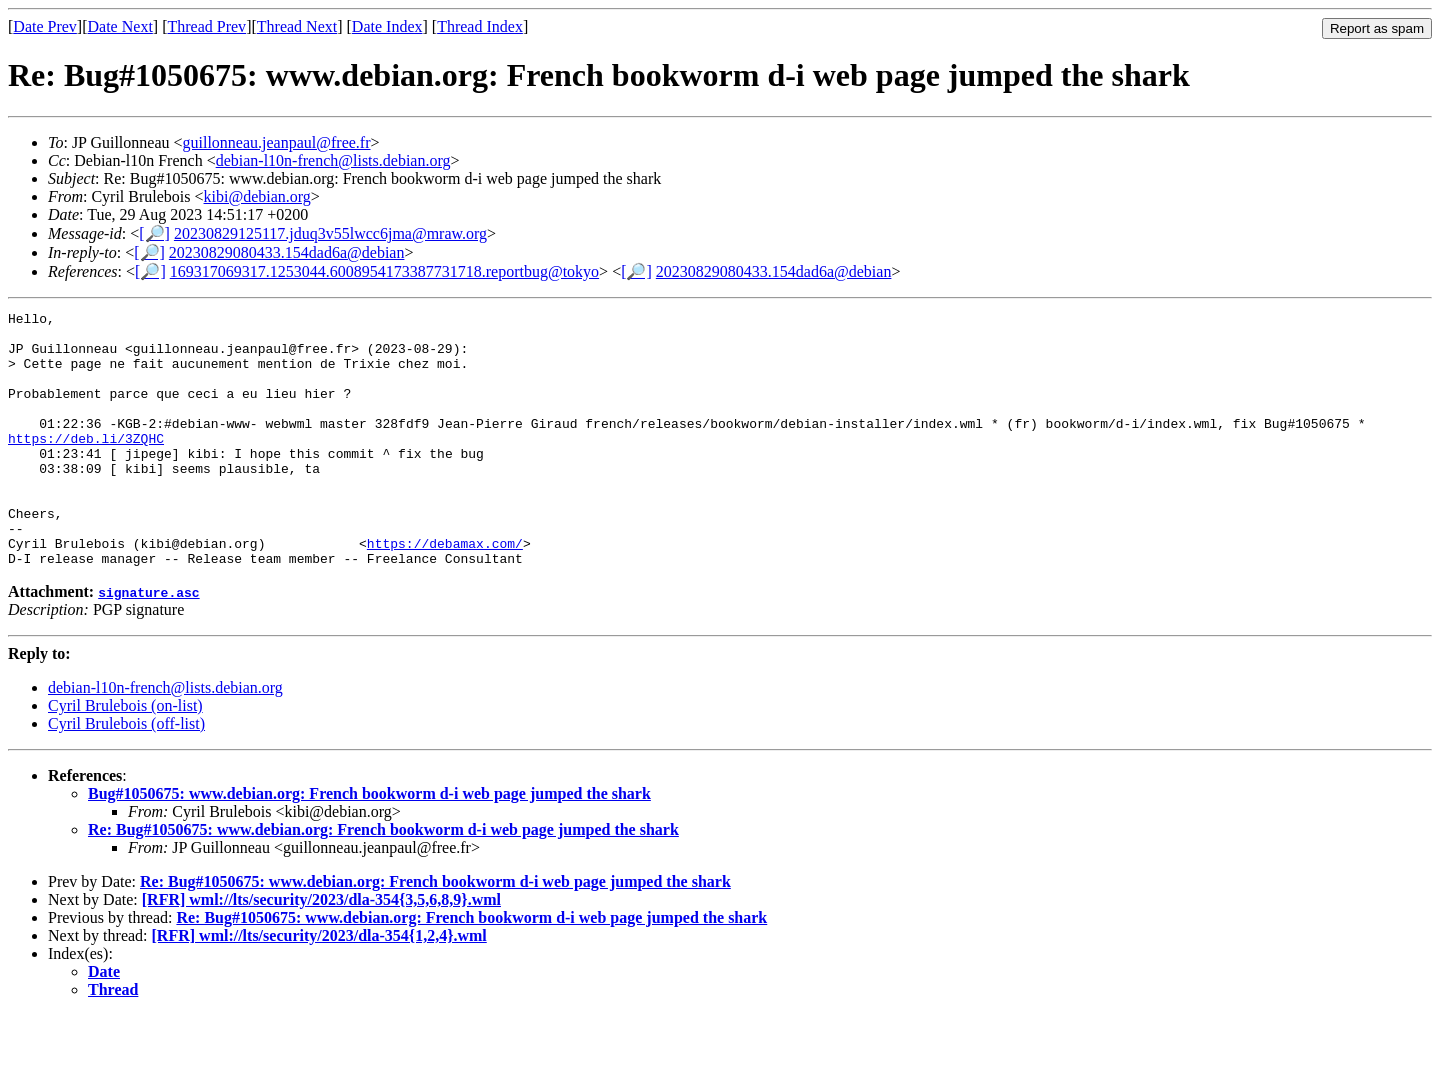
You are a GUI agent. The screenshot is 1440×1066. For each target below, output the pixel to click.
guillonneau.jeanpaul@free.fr (277, 142)
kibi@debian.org (257, 196)
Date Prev (45, 26)
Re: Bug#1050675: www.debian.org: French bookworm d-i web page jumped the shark (383, 880)
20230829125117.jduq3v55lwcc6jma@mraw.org (330, 233)
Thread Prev (206, 26)
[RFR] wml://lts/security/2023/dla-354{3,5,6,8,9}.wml (321, 950)
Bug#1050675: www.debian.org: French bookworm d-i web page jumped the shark (369, 844)
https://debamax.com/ (445, 591)
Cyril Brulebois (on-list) (125, 756)
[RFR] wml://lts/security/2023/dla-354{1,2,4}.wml (319, 986)
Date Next (120, 26)
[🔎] (154, 233)
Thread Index (480, 26)
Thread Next (297, 26)
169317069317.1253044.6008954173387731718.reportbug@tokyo (384, 271)
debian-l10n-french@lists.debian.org (333, 160)
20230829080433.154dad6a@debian (287, 252)
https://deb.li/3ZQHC (86, 465)
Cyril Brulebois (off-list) (126, 774)
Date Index (387, 26)
